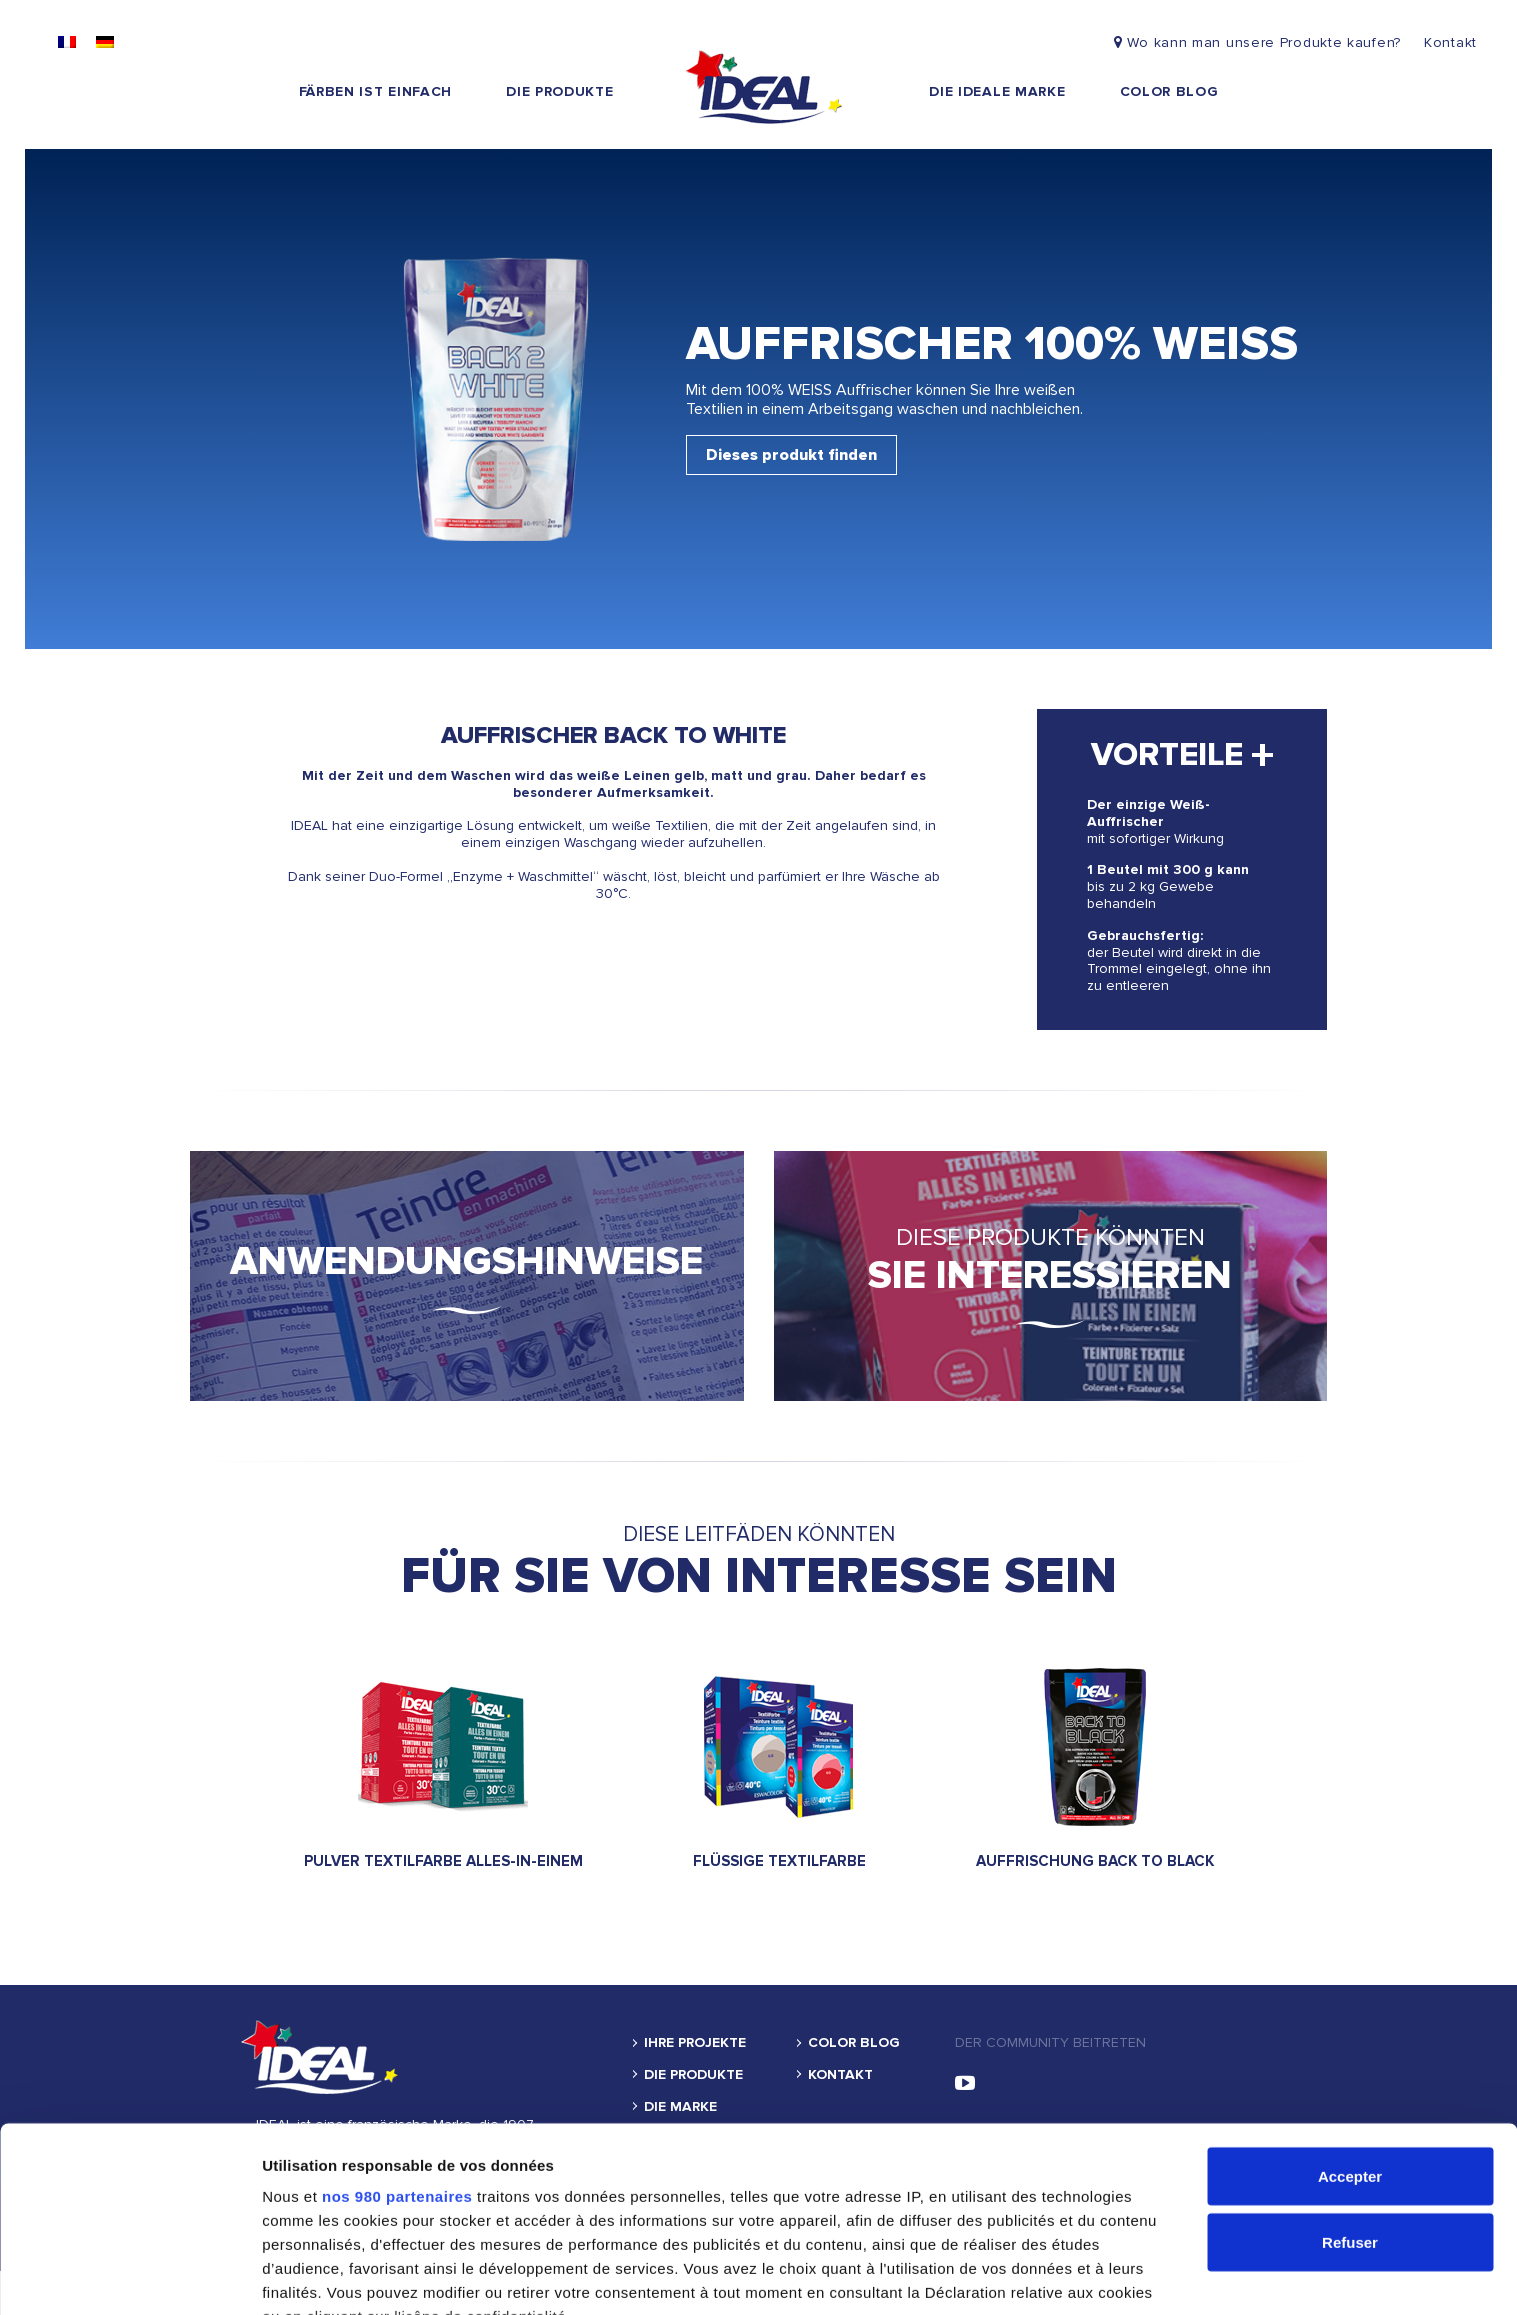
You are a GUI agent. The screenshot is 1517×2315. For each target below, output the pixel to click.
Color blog (1169, 91)
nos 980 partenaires (397, 2054)
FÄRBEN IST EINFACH (376, 91)
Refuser (1350, 2100)
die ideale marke (997, 91)
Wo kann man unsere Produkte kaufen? (1260, 42)
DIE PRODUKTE (559, 91)
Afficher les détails (329, 2275)
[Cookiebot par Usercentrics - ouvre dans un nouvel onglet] (129, 2276)
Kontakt (1450, 42)
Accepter (1350, 2034)
